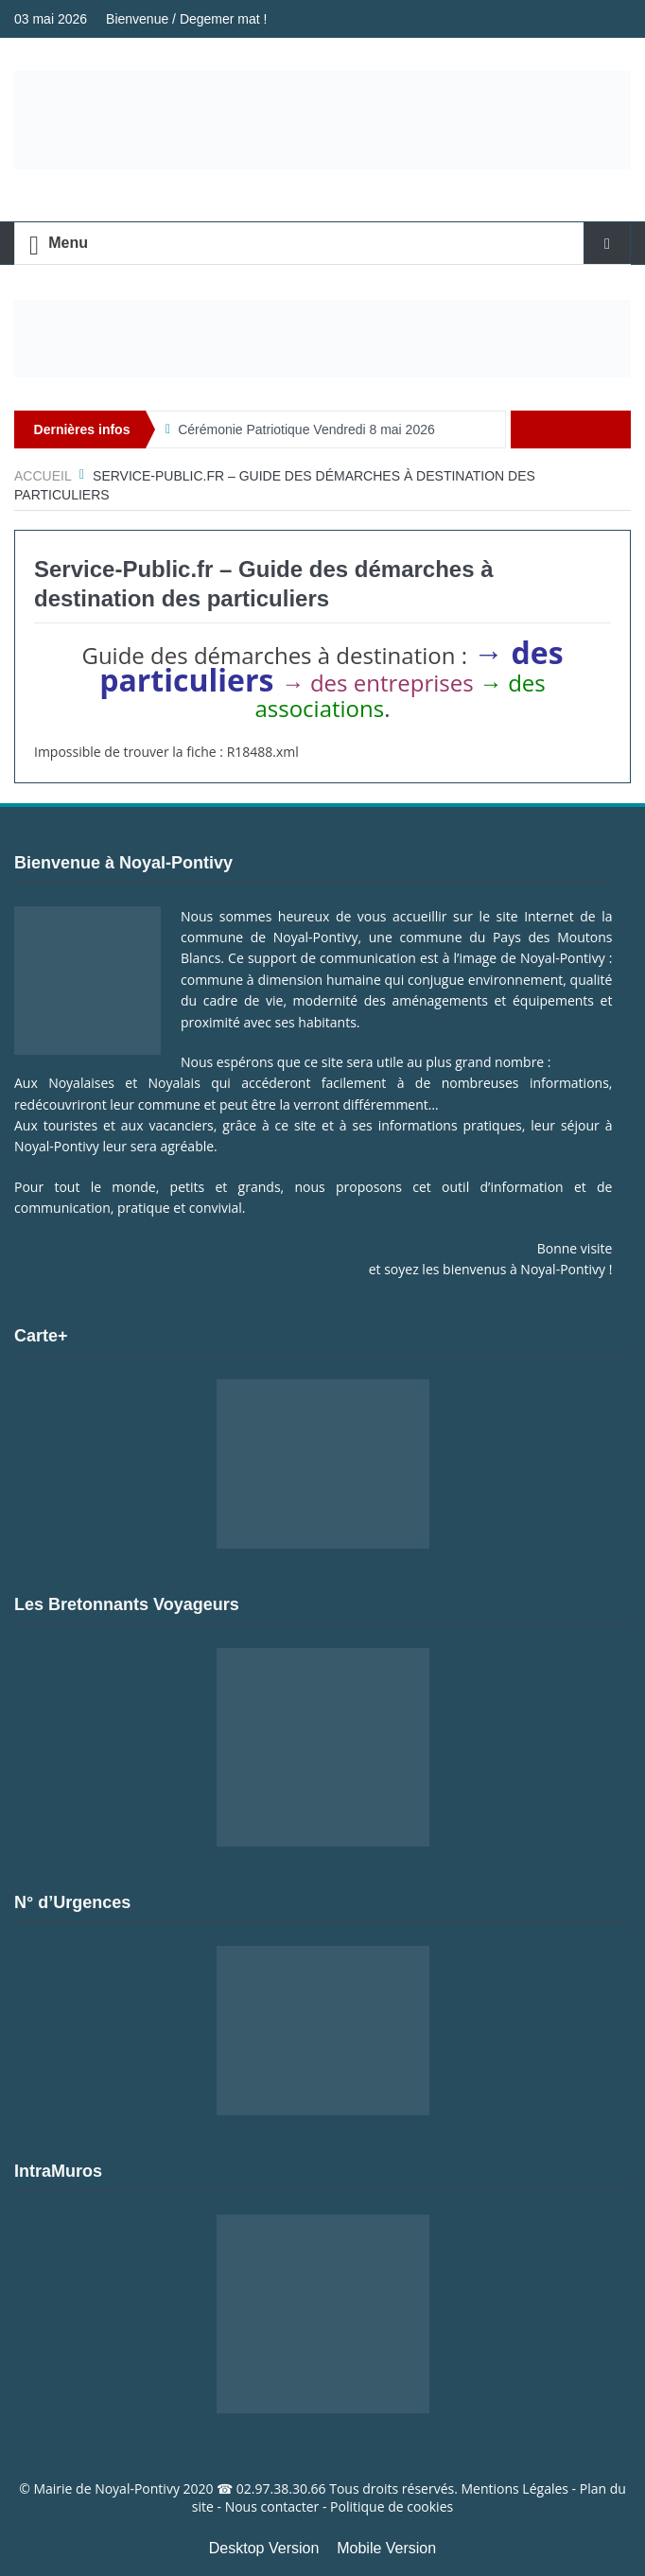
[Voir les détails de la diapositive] (322, 338)
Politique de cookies (391, 2506)
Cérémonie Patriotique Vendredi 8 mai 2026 (306, 429)
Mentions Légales (514, 2488)
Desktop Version (264, 2548)
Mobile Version (386, 2548)
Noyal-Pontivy (137, 2488)
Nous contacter (272, 2506)
